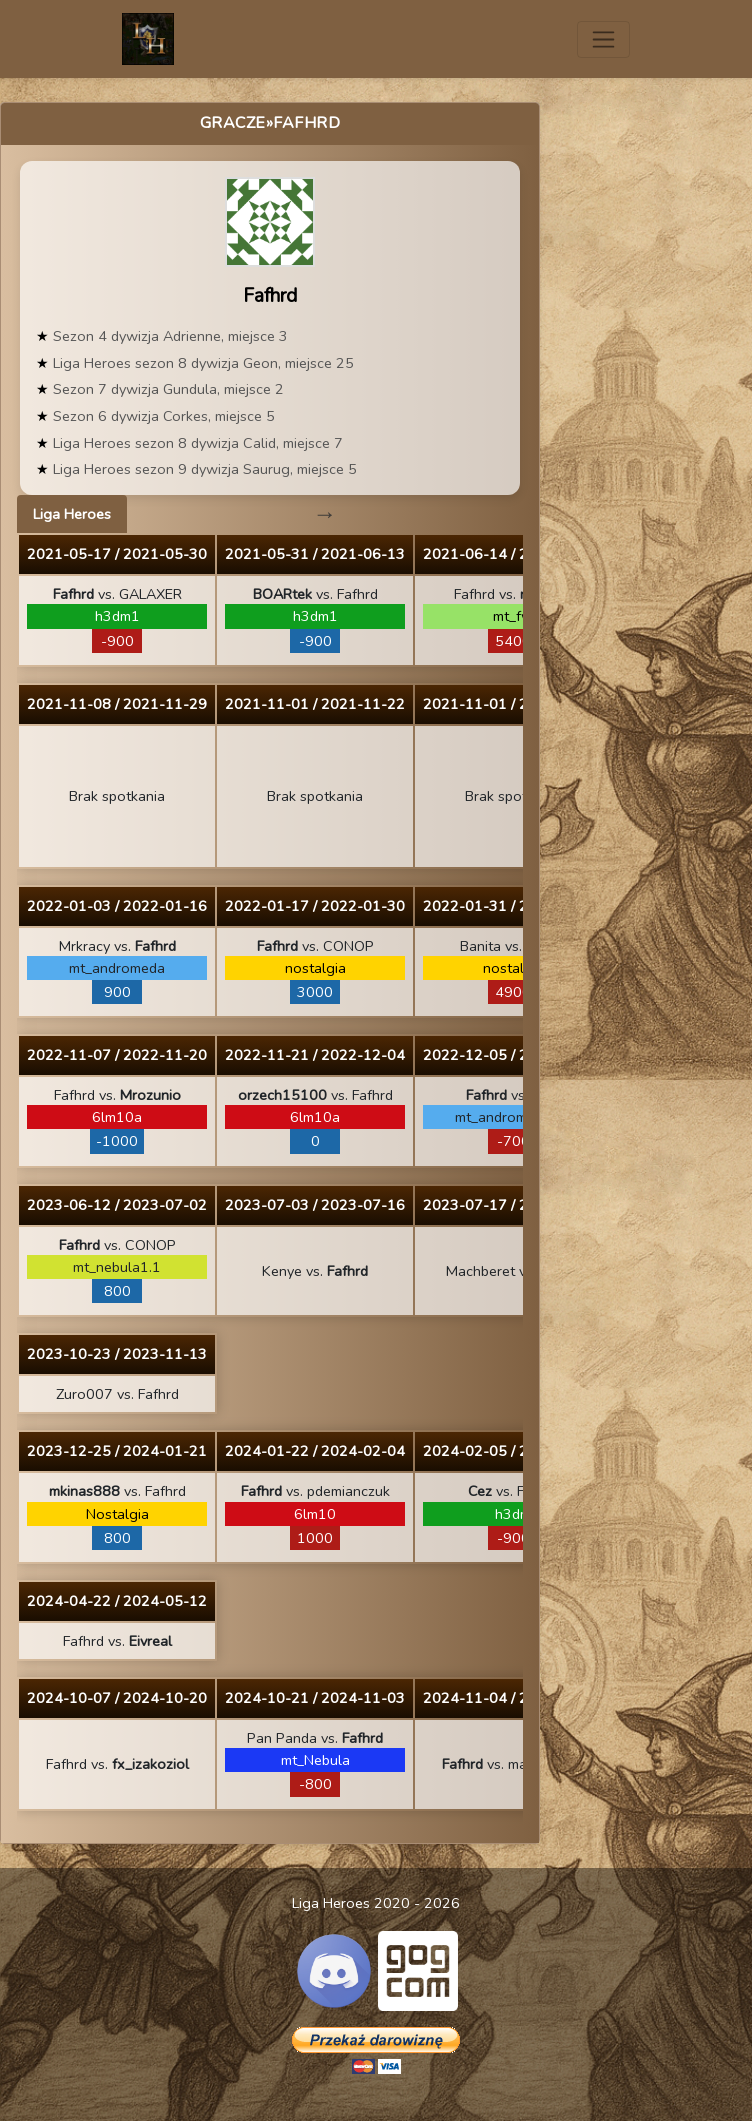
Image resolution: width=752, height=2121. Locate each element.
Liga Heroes (72, 514)
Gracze (233, 123)
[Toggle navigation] (603, 39)
